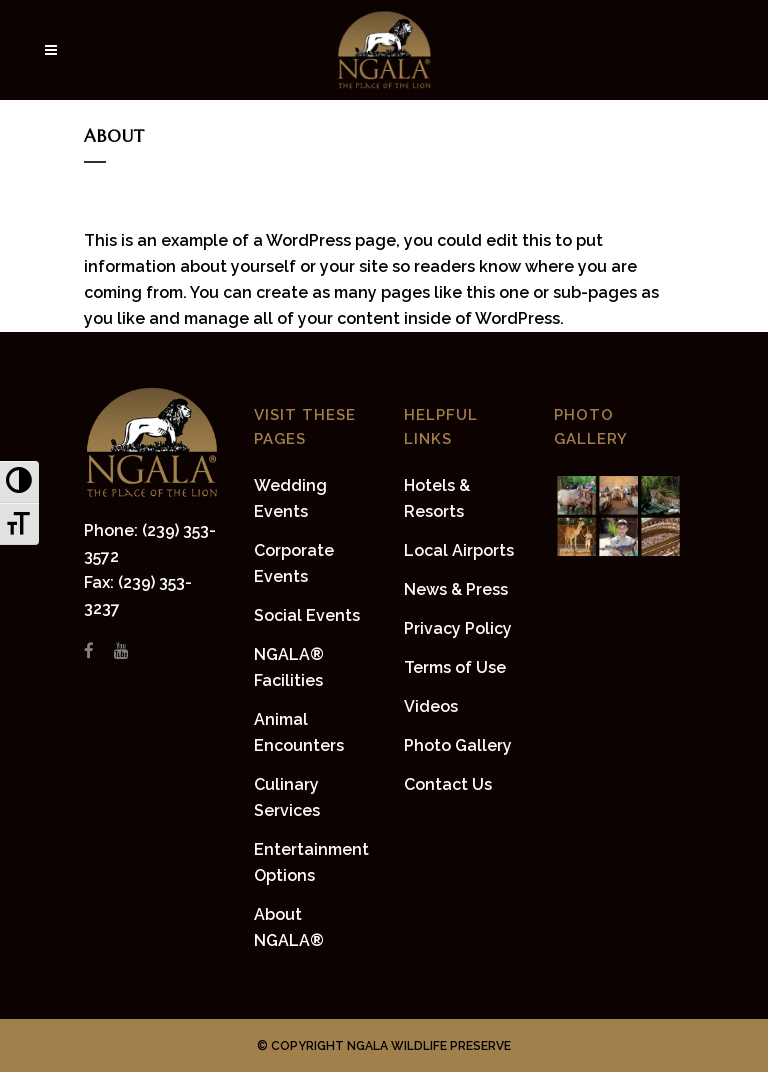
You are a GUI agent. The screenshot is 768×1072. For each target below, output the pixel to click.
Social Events (307, 615)
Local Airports (459, 550)
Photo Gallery (458, 745)
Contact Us (448, 784)
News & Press (456, 589)
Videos (431, 706)
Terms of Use (455, 667)
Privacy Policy (458, 628)
